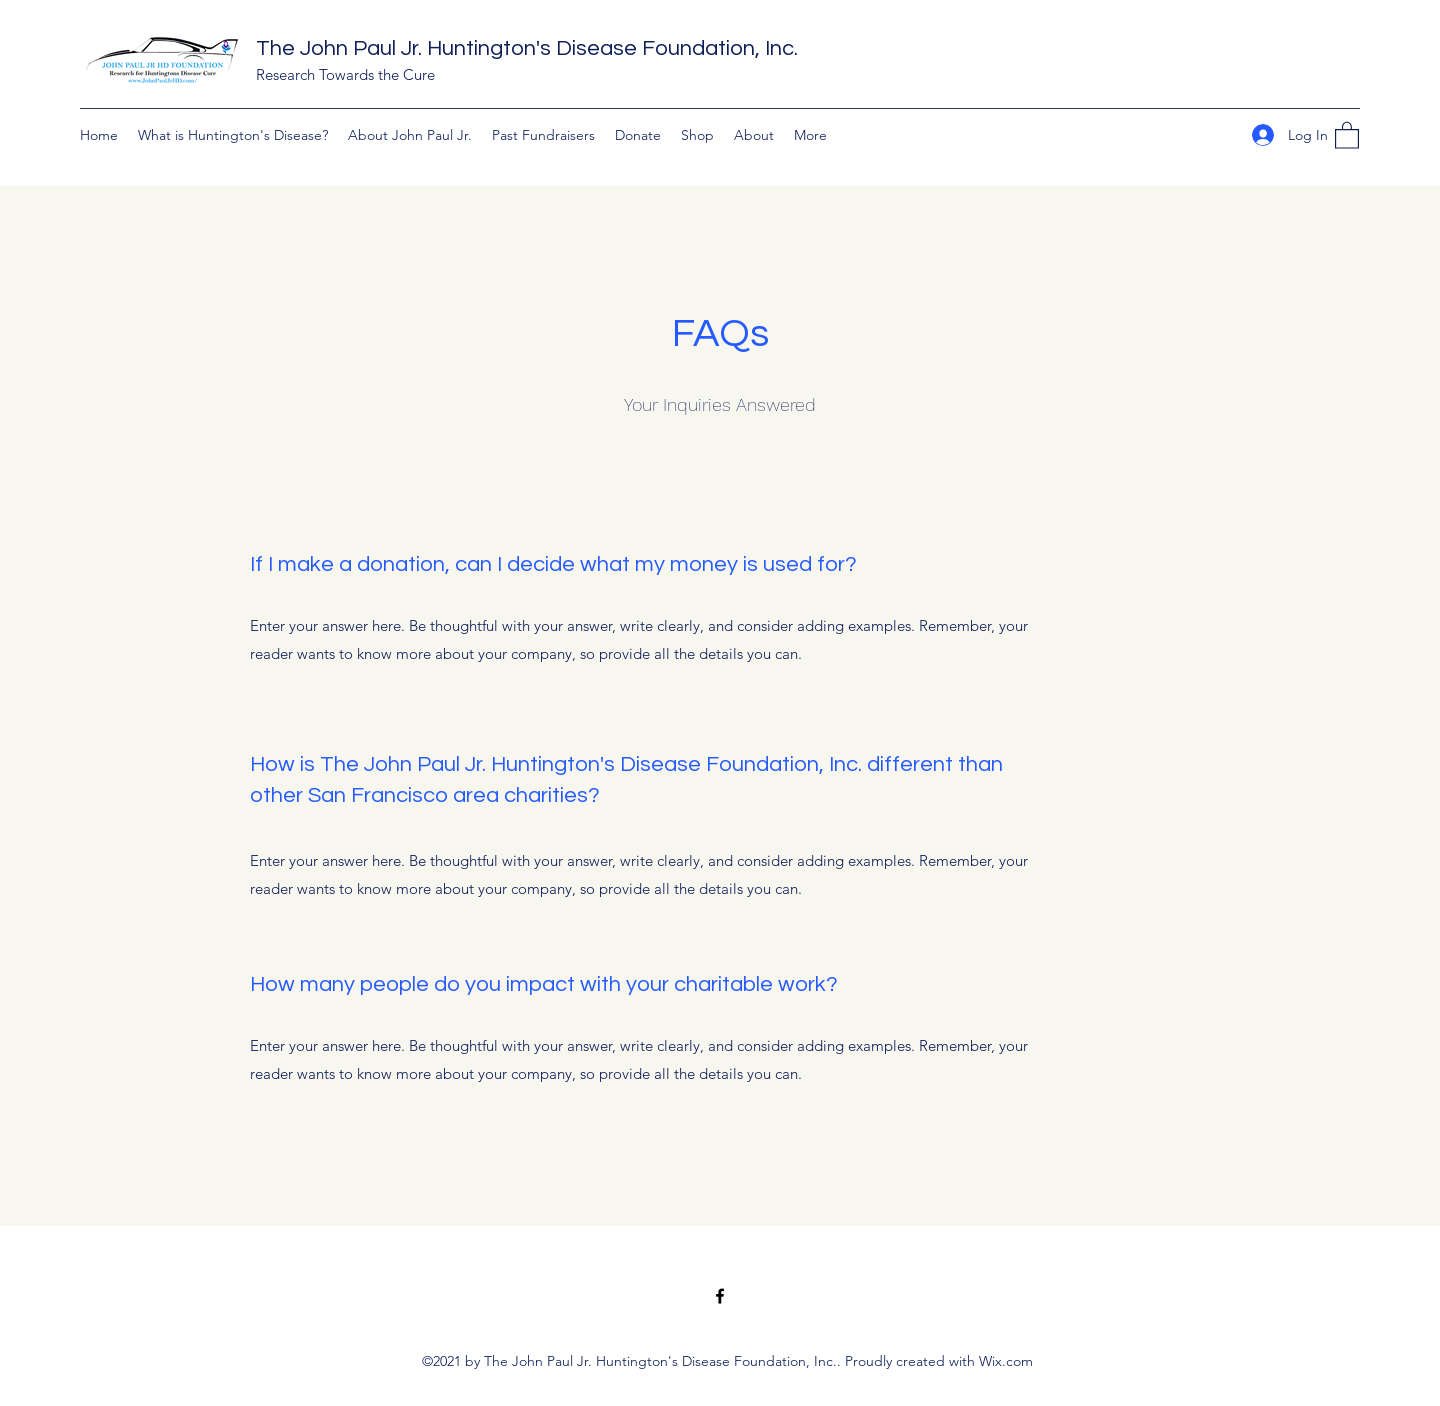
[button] (1347, 134)
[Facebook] (720, 1296)
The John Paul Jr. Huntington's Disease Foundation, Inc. (527, 48)
